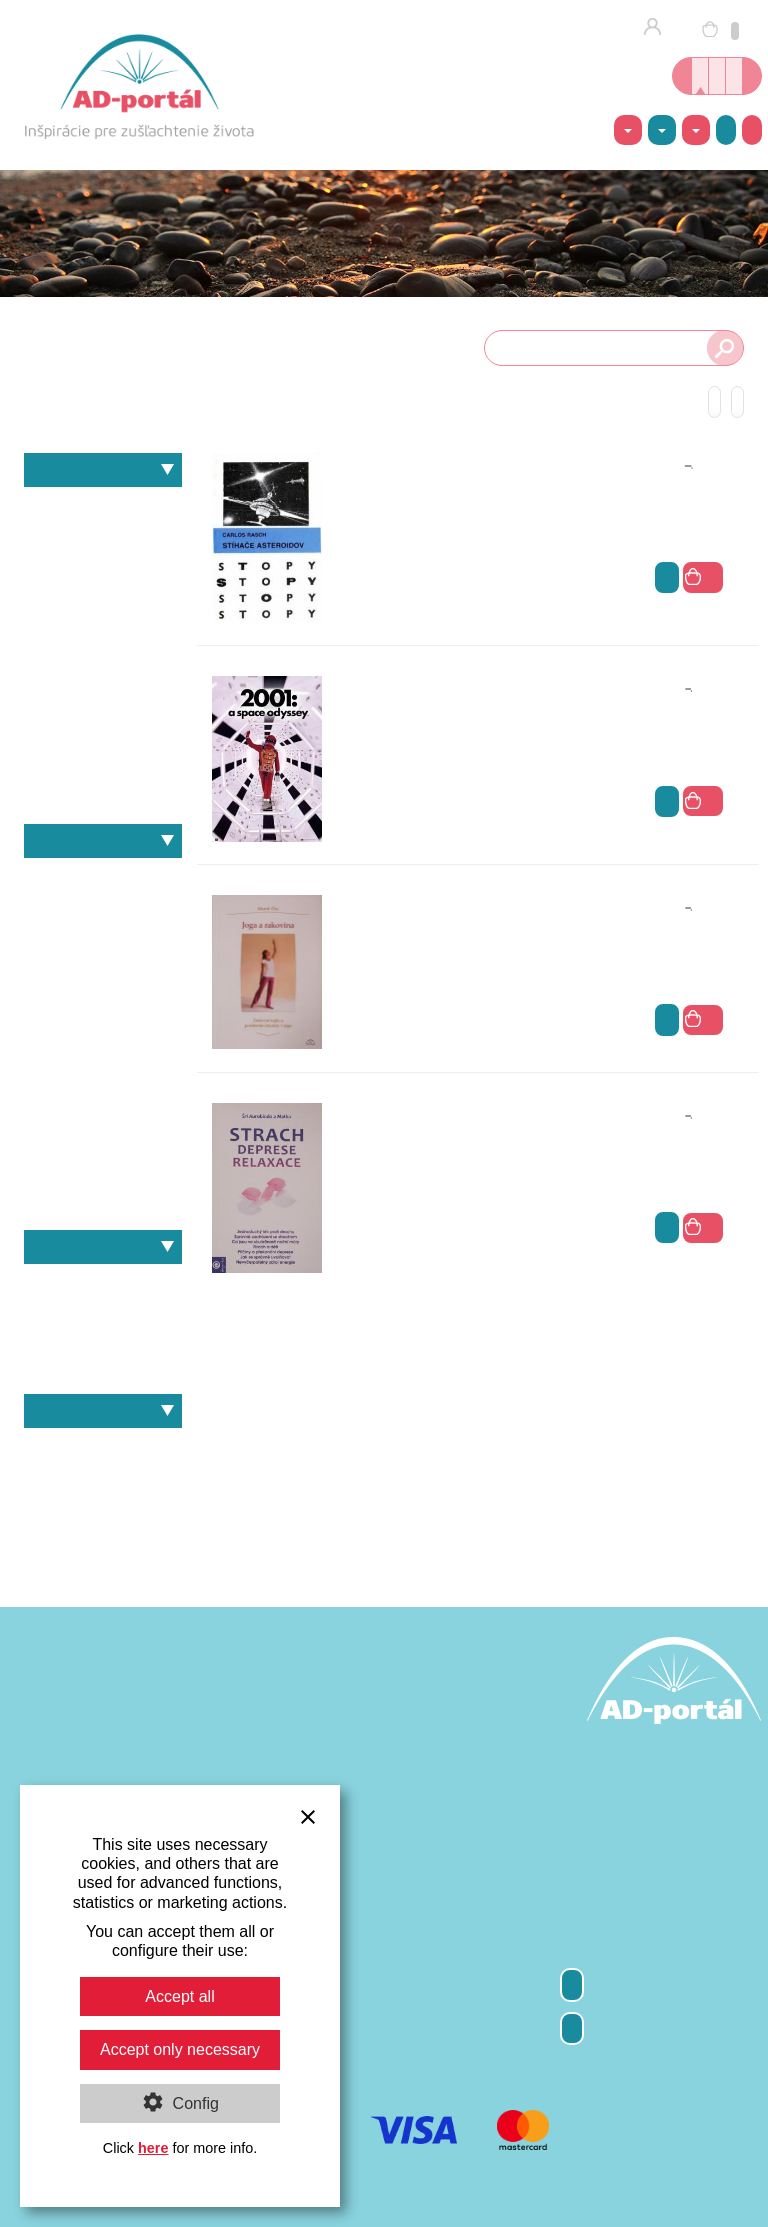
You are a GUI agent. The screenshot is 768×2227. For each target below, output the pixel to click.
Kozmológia (103, 646)
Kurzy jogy (717, 76)
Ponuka (103, 1411)
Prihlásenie (658, 28)
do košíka (703, 577)
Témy (103, 470)
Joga (103, 611)
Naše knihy (103, 1247)
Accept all (179, 1996)
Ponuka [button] (696, 131)
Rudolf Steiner (103, 1086)
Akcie (726, 129)
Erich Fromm (103, 914)
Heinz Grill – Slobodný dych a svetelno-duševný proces (103, 1285)
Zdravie (103, 784)
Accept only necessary (180, 2049)
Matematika (103, 681)
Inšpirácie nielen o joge (734, 76)
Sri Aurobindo (103, 1121)
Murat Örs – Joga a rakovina (103, 1354)
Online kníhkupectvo (700, 76)
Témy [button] (628, 131)
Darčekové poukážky (103, 1518)
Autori (103, 841)
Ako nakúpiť (752, 129)
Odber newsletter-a (572, 1984)
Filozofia (34, 543)
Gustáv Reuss (103, 948)
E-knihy (103, 1483)
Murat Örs (103, 1052)
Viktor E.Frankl (103, 1190)
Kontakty (572, 2028)
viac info (667, 577)
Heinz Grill (103, 983)
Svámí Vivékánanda (103, 1156)
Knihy (103, 1449)
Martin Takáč (103, 1017)
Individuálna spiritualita (103, 577)
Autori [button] (662, 131)
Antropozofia (103, 508)
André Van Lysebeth (103, 879)
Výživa (103, 750)
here (153, 2148)
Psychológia (103, 715)
